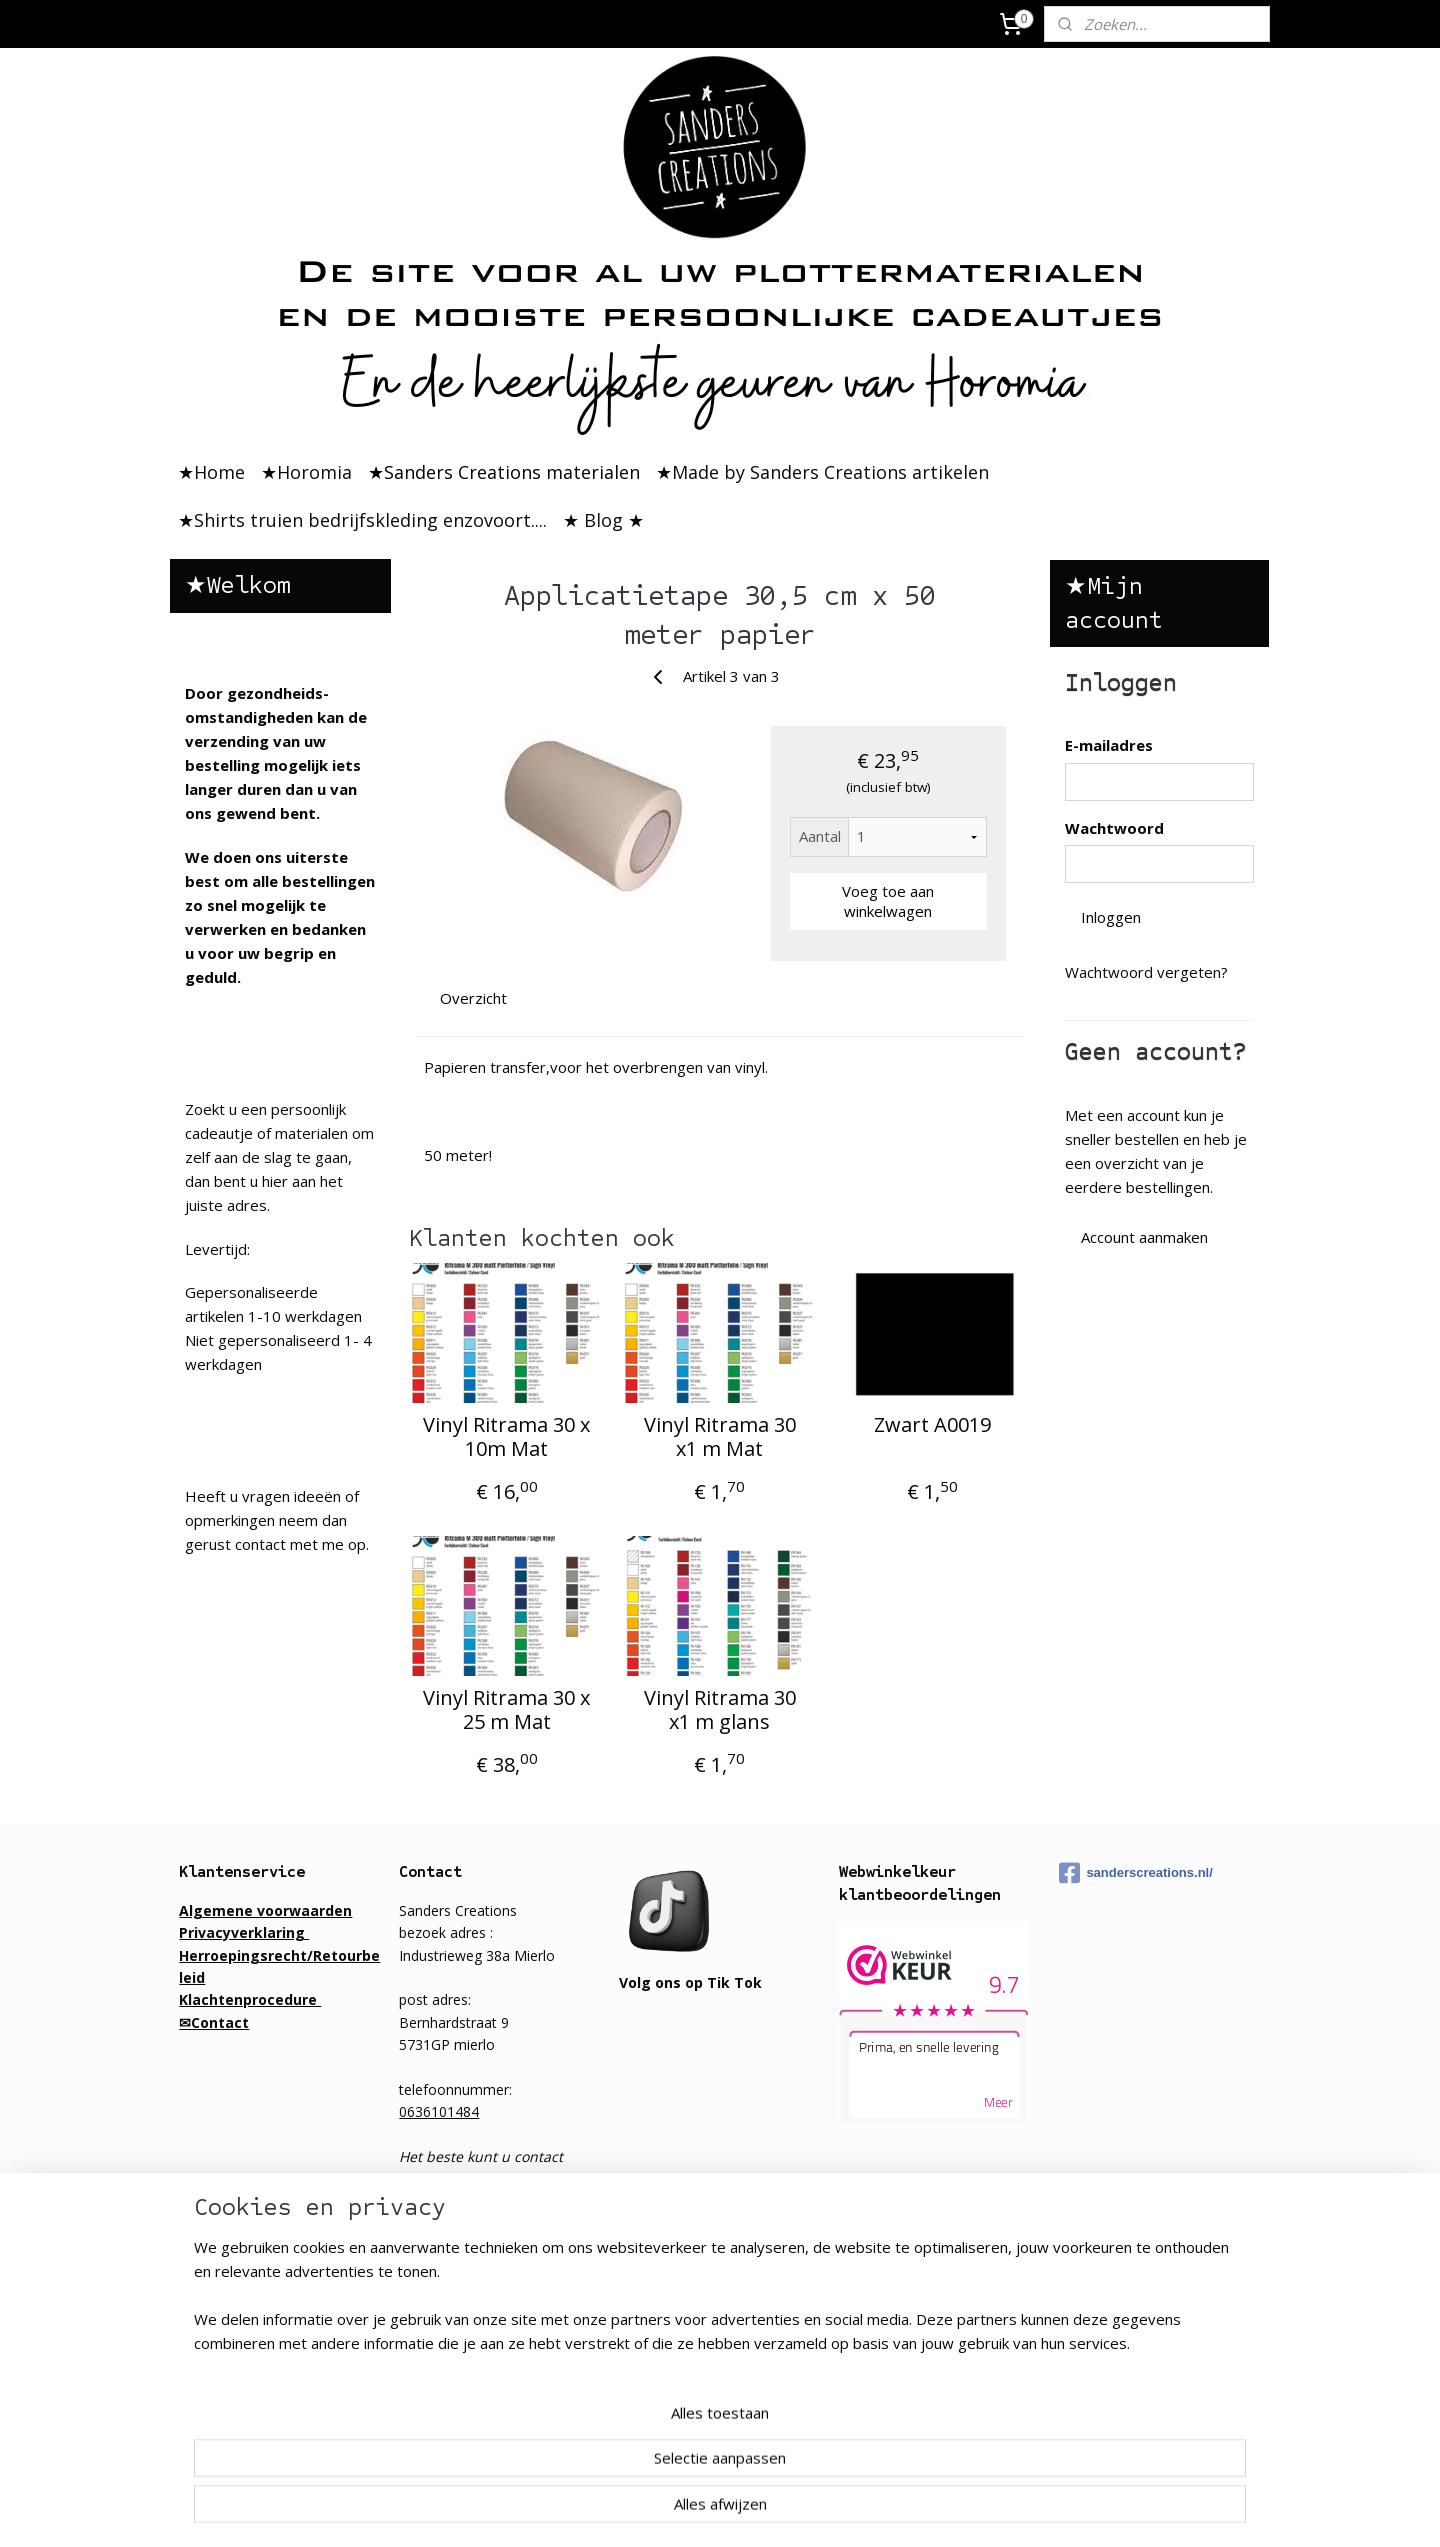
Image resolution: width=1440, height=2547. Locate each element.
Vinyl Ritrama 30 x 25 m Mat (506, 1710)
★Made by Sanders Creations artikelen (822, 472)
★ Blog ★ (603, 520)
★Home (211, 472)
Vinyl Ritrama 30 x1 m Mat (720, 1437)
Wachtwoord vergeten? (1146, 972)
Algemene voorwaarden (265, 1910)
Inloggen (1111, 917)
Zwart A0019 (933, 1425)
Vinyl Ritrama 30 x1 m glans (720, 1710)
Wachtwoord (1114, 828)
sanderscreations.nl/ (1135, 1873)
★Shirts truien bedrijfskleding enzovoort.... (362, 520)
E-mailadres (1109, 745)
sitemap (797, 2510)
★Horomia (306, 472)
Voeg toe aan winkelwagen (889, 901)
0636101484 (439, 2111)
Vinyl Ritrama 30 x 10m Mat (506, 1437)
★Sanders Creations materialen (504, 472)
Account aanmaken (1144, 1237)
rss (839, 2510)
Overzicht (474, 998)
